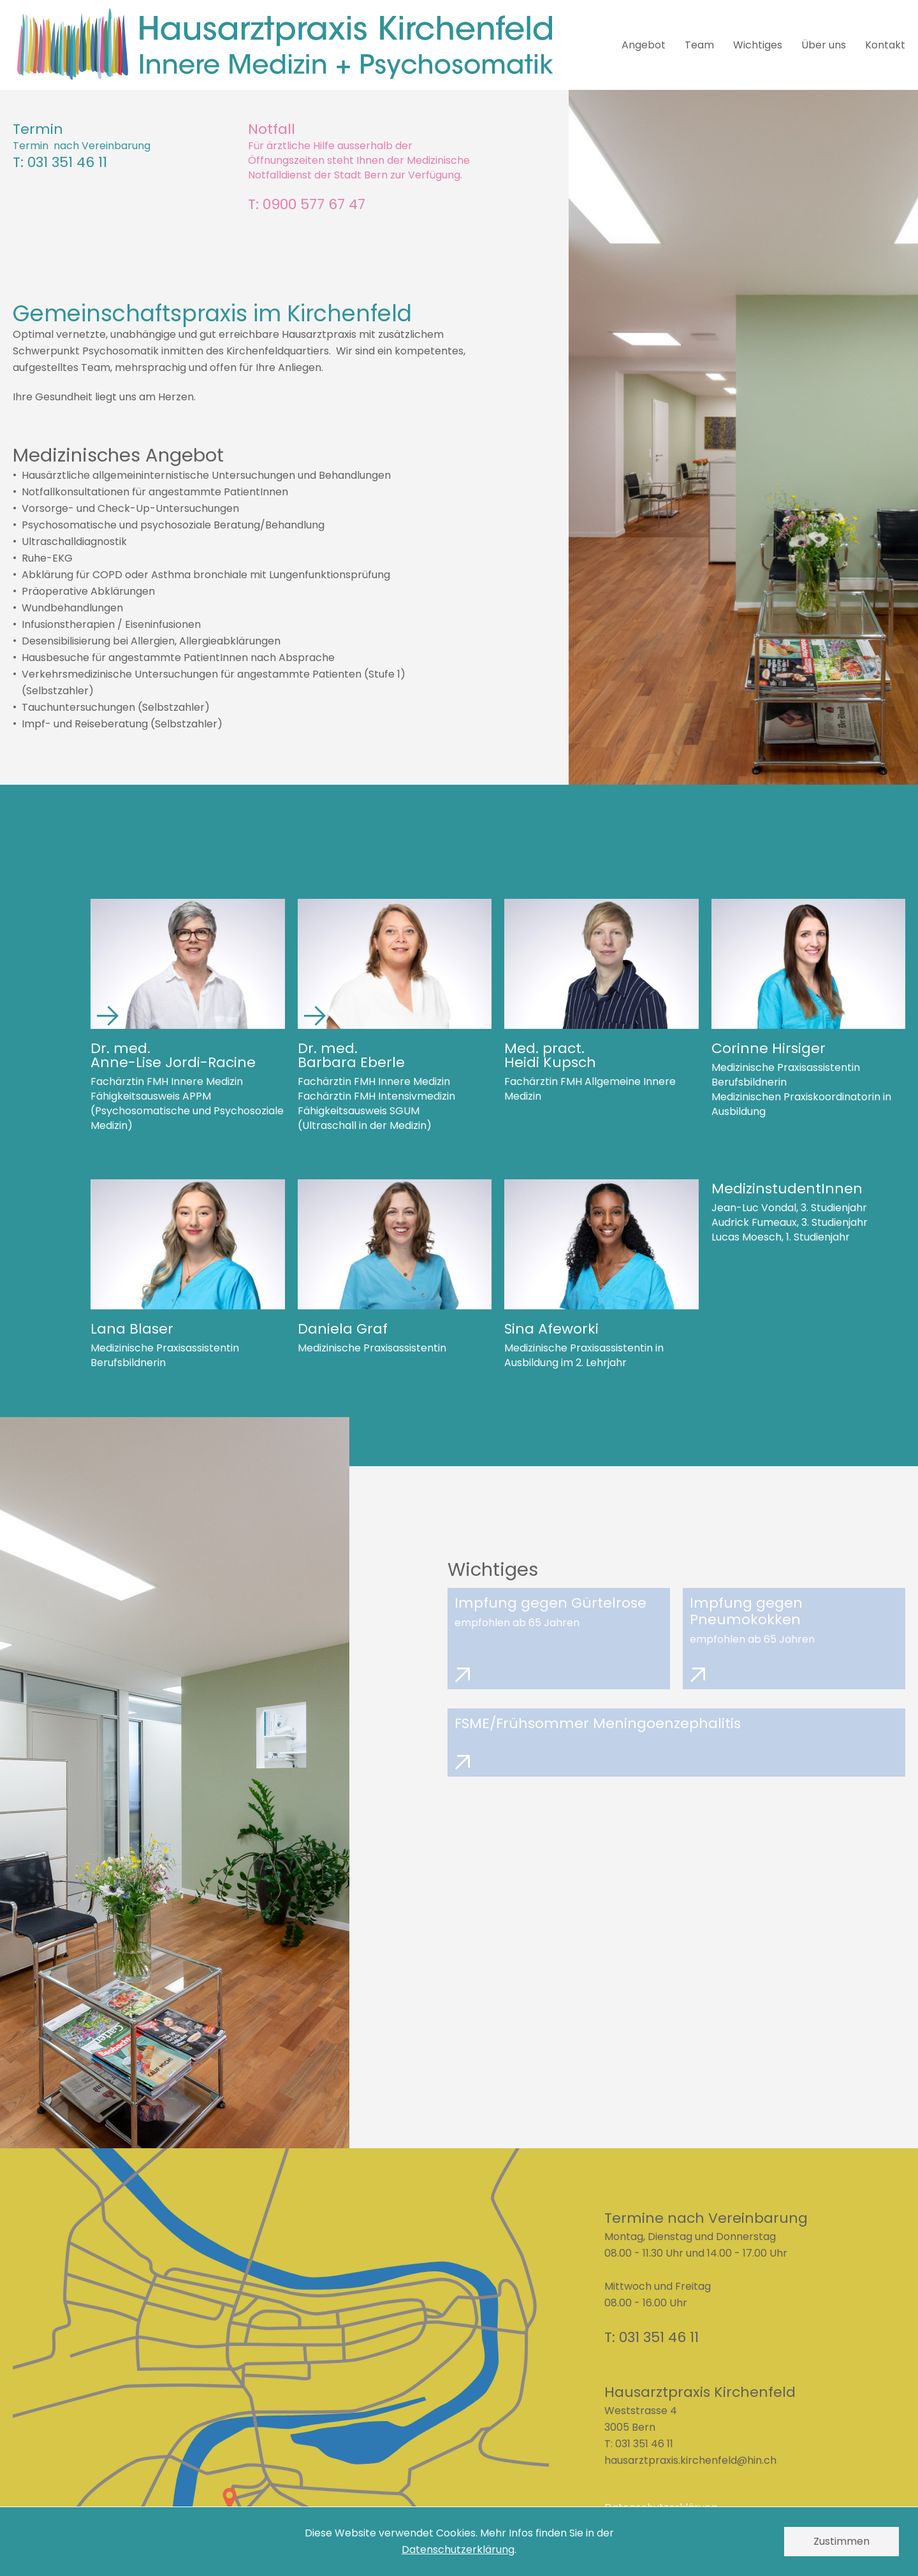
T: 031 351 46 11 (60, 162)
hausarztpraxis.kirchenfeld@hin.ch (690, 2460)
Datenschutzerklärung (458, 2549)
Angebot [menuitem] (644, 45)
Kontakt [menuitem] (885, 45)
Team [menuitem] (699, 45)
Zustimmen (841, 2541)
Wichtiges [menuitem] (757, 45)
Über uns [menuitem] (823, 45)
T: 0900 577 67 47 (306, 204)
